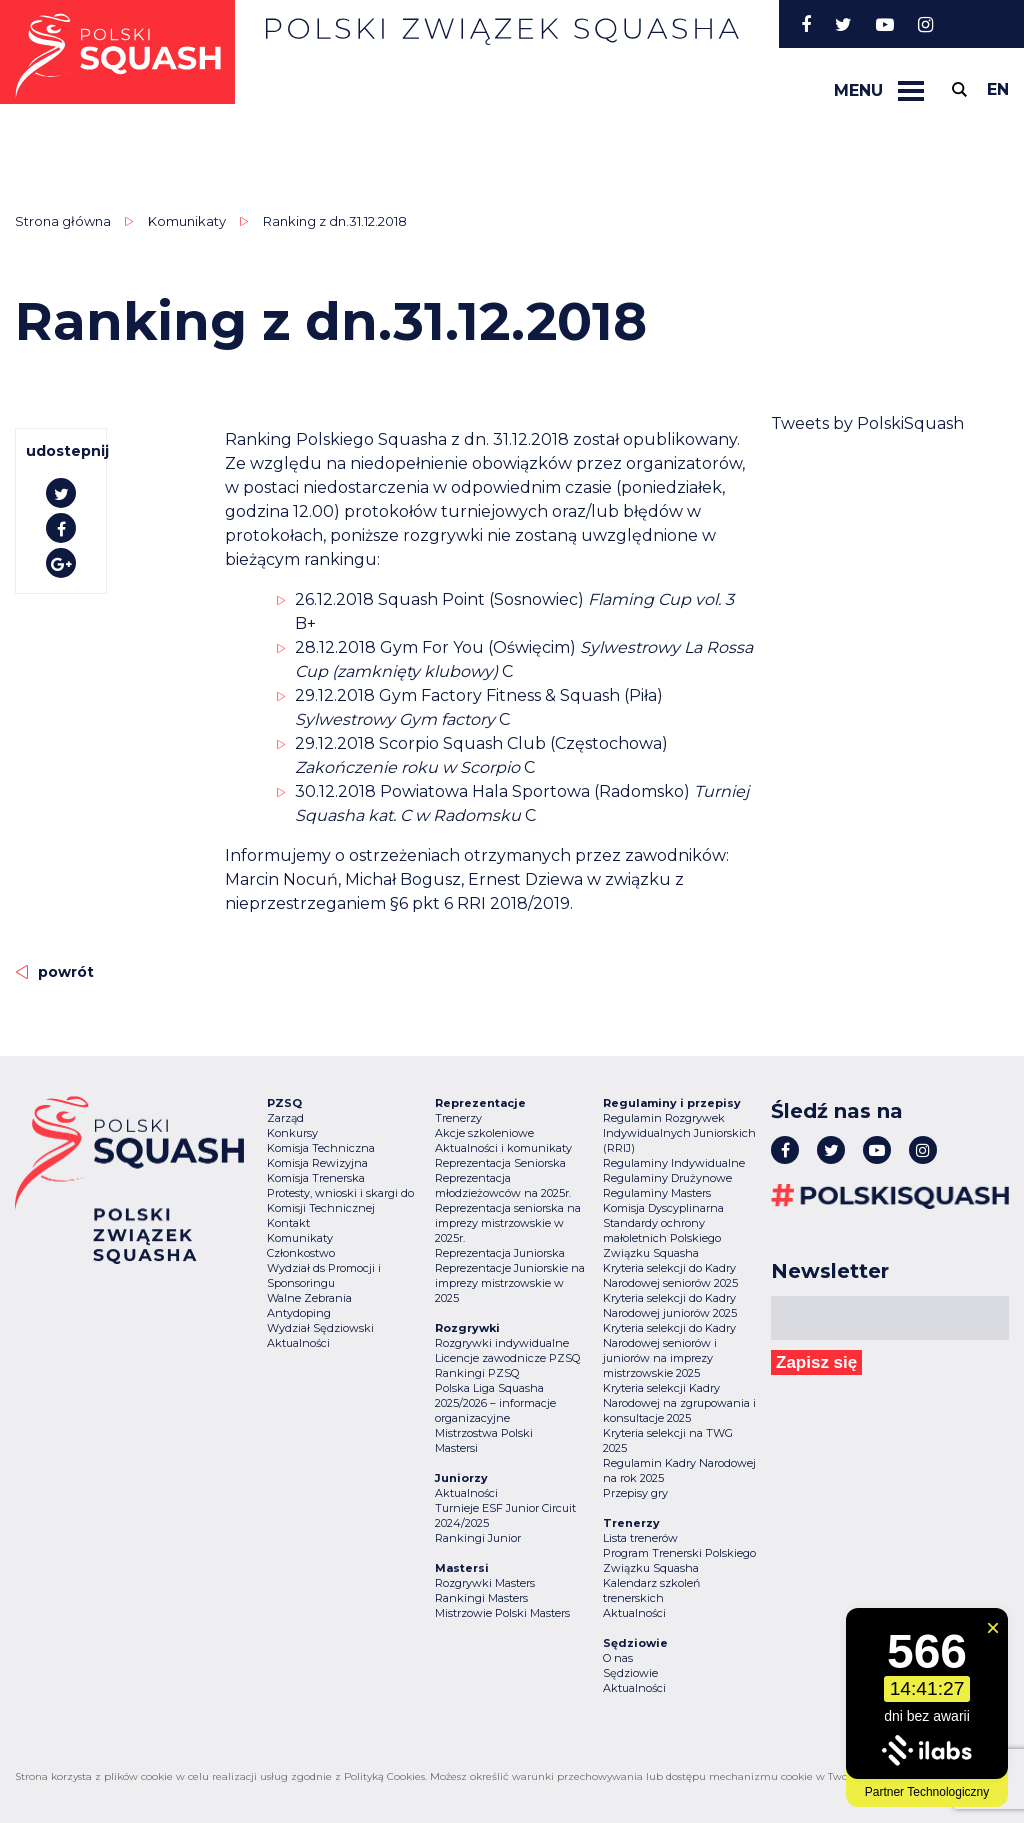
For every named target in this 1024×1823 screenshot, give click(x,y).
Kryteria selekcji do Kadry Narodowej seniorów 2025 (670, 1275)
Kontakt (288, 1223)
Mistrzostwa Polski (484, 1433)
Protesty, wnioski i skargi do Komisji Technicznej (340, 1200)
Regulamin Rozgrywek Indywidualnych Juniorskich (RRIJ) (679, 1133)
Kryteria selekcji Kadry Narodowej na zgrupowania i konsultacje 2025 (679, 1403)
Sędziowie (630, 1673)
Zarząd (285, 1118)
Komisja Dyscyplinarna (663, 1208)
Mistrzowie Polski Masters (502, 1613)
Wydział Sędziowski (320, 1328)
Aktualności (298, 1343)
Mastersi (456, 1448)
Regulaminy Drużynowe (667, 1178)
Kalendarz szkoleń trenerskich (651, 1590)
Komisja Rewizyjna (317, 1163)
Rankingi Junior (478, 1538)
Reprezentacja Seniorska (500, 1163)
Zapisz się (816, 1362)
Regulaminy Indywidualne (674, 1163)
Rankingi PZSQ (477, 1373)
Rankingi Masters (481, 1598)
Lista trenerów (640, 1538)
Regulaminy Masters (657, 1193)
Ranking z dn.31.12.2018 (335, 221)
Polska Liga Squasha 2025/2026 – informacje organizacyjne (495, 1403)
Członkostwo (301, 1253)
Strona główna (63, 221)
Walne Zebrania (309, 1298)
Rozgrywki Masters (485, 1583)
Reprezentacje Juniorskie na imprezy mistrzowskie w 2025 (510, 1283)
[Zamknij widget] (993, 1628)
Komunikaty (187, 221)
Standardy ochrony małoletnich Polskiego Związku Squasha (662, 1238)
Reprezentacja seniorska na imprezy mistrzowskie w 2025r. (508, 1223)
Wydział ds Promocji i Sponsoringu (324, 1275)
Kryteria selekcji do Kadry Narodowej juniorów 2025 (670, 1305)
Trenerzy (458, 1118)
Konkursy (292, 1133)
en (998, 89)
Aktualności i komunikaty (503, 1148)
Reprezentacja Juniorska (500, 1253)
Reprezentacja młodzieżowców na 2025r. (503, 1185)
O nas (618, 1658)
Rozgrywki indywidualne (502, 1343)
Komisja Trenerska (316, 1178)
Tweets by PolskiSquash (867, 423)
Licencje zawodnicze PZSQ (507, 1358)
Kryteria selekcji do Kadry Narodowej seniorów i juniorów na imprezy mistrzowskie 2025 (669, 1350)
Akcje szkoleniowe (484, 1133)
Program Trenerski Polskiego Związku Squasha (679, 1560)
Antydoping (299, 1313)
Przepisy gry (635, 1493)
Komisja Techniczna (321, 1148)
